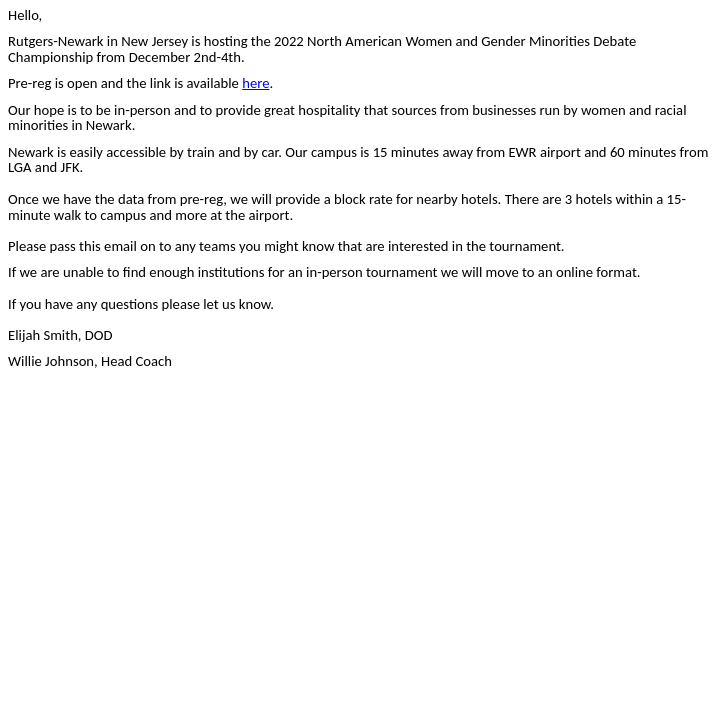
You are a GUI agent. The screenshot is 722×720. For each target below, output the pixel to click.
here (255, 83)
